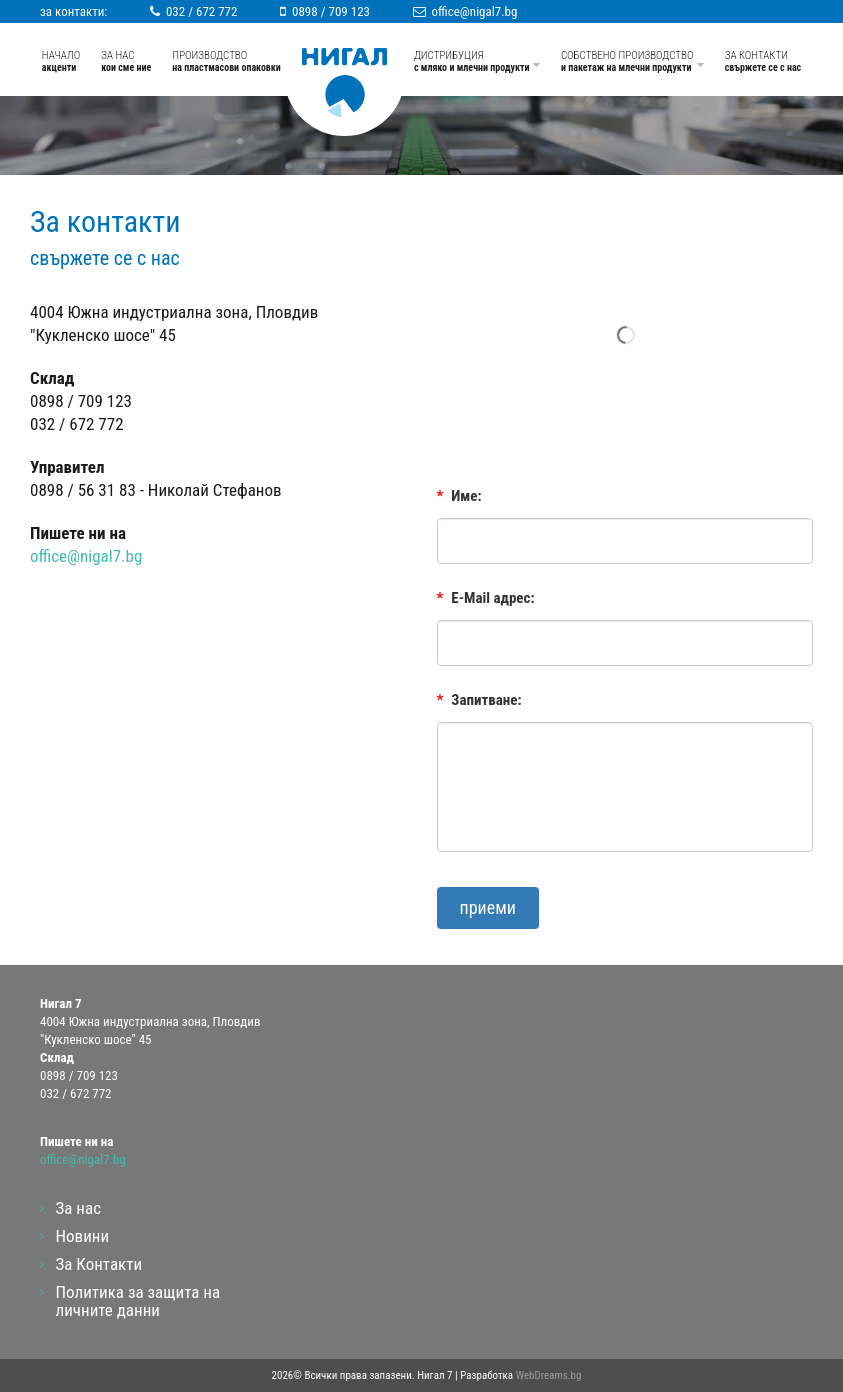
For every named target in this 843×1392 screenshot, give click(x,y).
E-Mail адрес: (492, 598)
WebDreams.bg (549, 1375)
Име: (466, 496)
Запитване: (486, 700)
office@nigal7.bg (475, 11)
